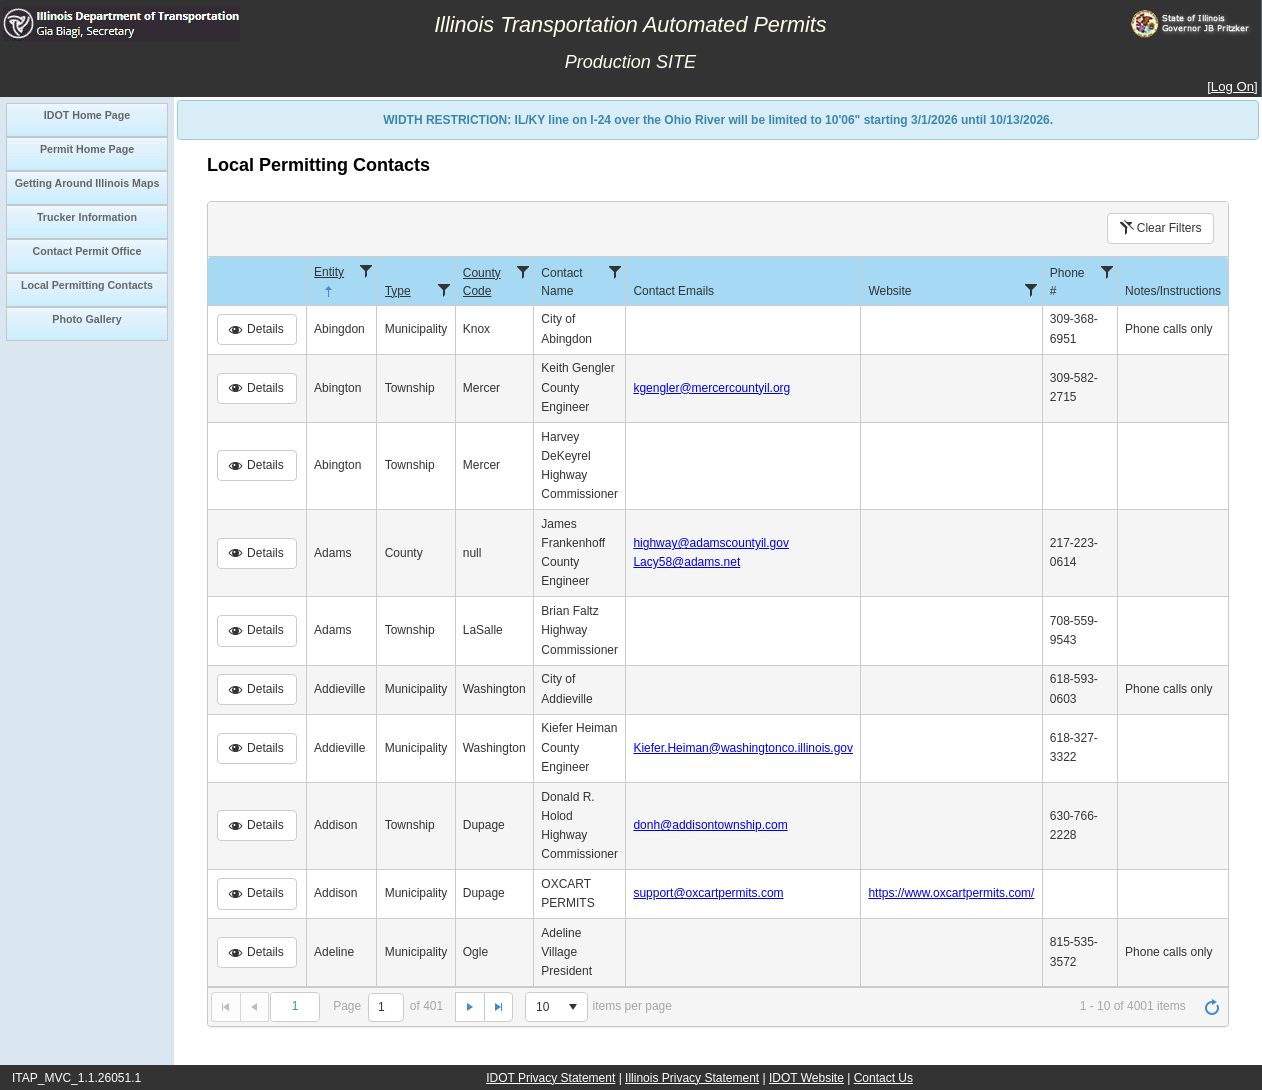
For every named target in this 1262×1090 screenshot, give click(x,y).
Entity (329, 282)
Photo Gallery (86, 319)
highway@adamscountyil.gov (711, 543)
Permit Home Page (87, 149)
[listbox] (556, 1007)
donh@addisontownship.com (710, 825)
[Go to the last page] (499, 1007)
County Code (482, 282)
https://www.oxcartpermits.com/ (951, 893)
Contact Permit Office (87, 251)
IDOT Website (806, 1078)
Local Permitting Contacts (87, 285)
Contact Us (883, 1078)
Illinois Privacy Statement (692, 1078)
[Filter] (366, 270)
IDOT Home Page (87, 115)
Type (398, 291)
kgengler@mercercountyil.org (711, 388)
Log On (1232, 86)
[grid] (718, 622)
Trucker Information (87, 217)
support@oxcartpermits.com (708, 893)
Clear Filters (1160, 228)
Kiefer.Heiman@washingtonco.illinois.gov (743, 748)
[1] (386, 1007)
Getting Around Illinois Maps (87, 183)
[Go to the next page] (469, 1007)
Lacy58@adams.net (686, 562)
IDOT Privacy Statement (550, 1078)
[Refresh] (1212, 1007)
